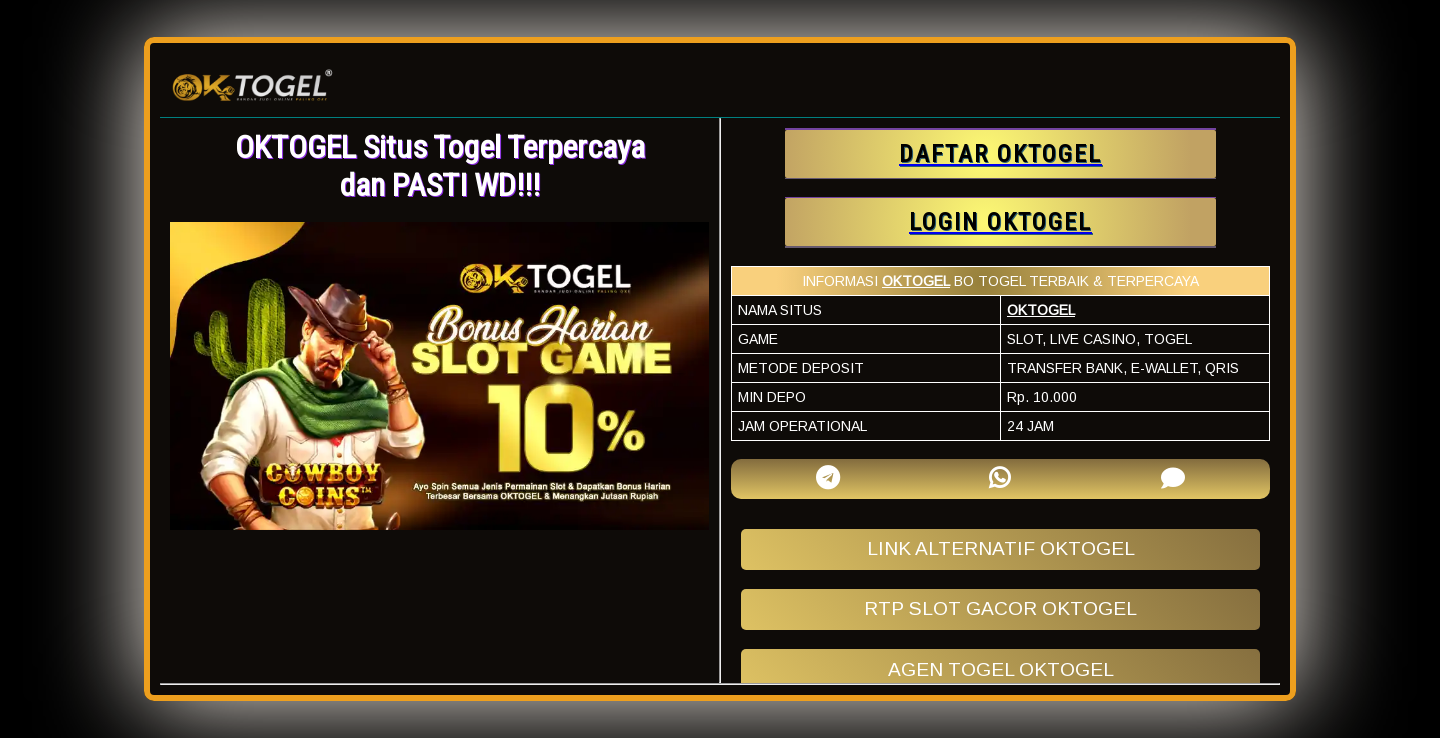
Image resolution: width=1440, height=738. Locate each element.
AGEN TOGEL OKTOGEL (1001, 669)
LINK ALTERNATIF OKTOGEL (1001, 548)
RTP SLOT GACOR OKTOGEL (1000, 608)
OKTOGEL (916, 281)
